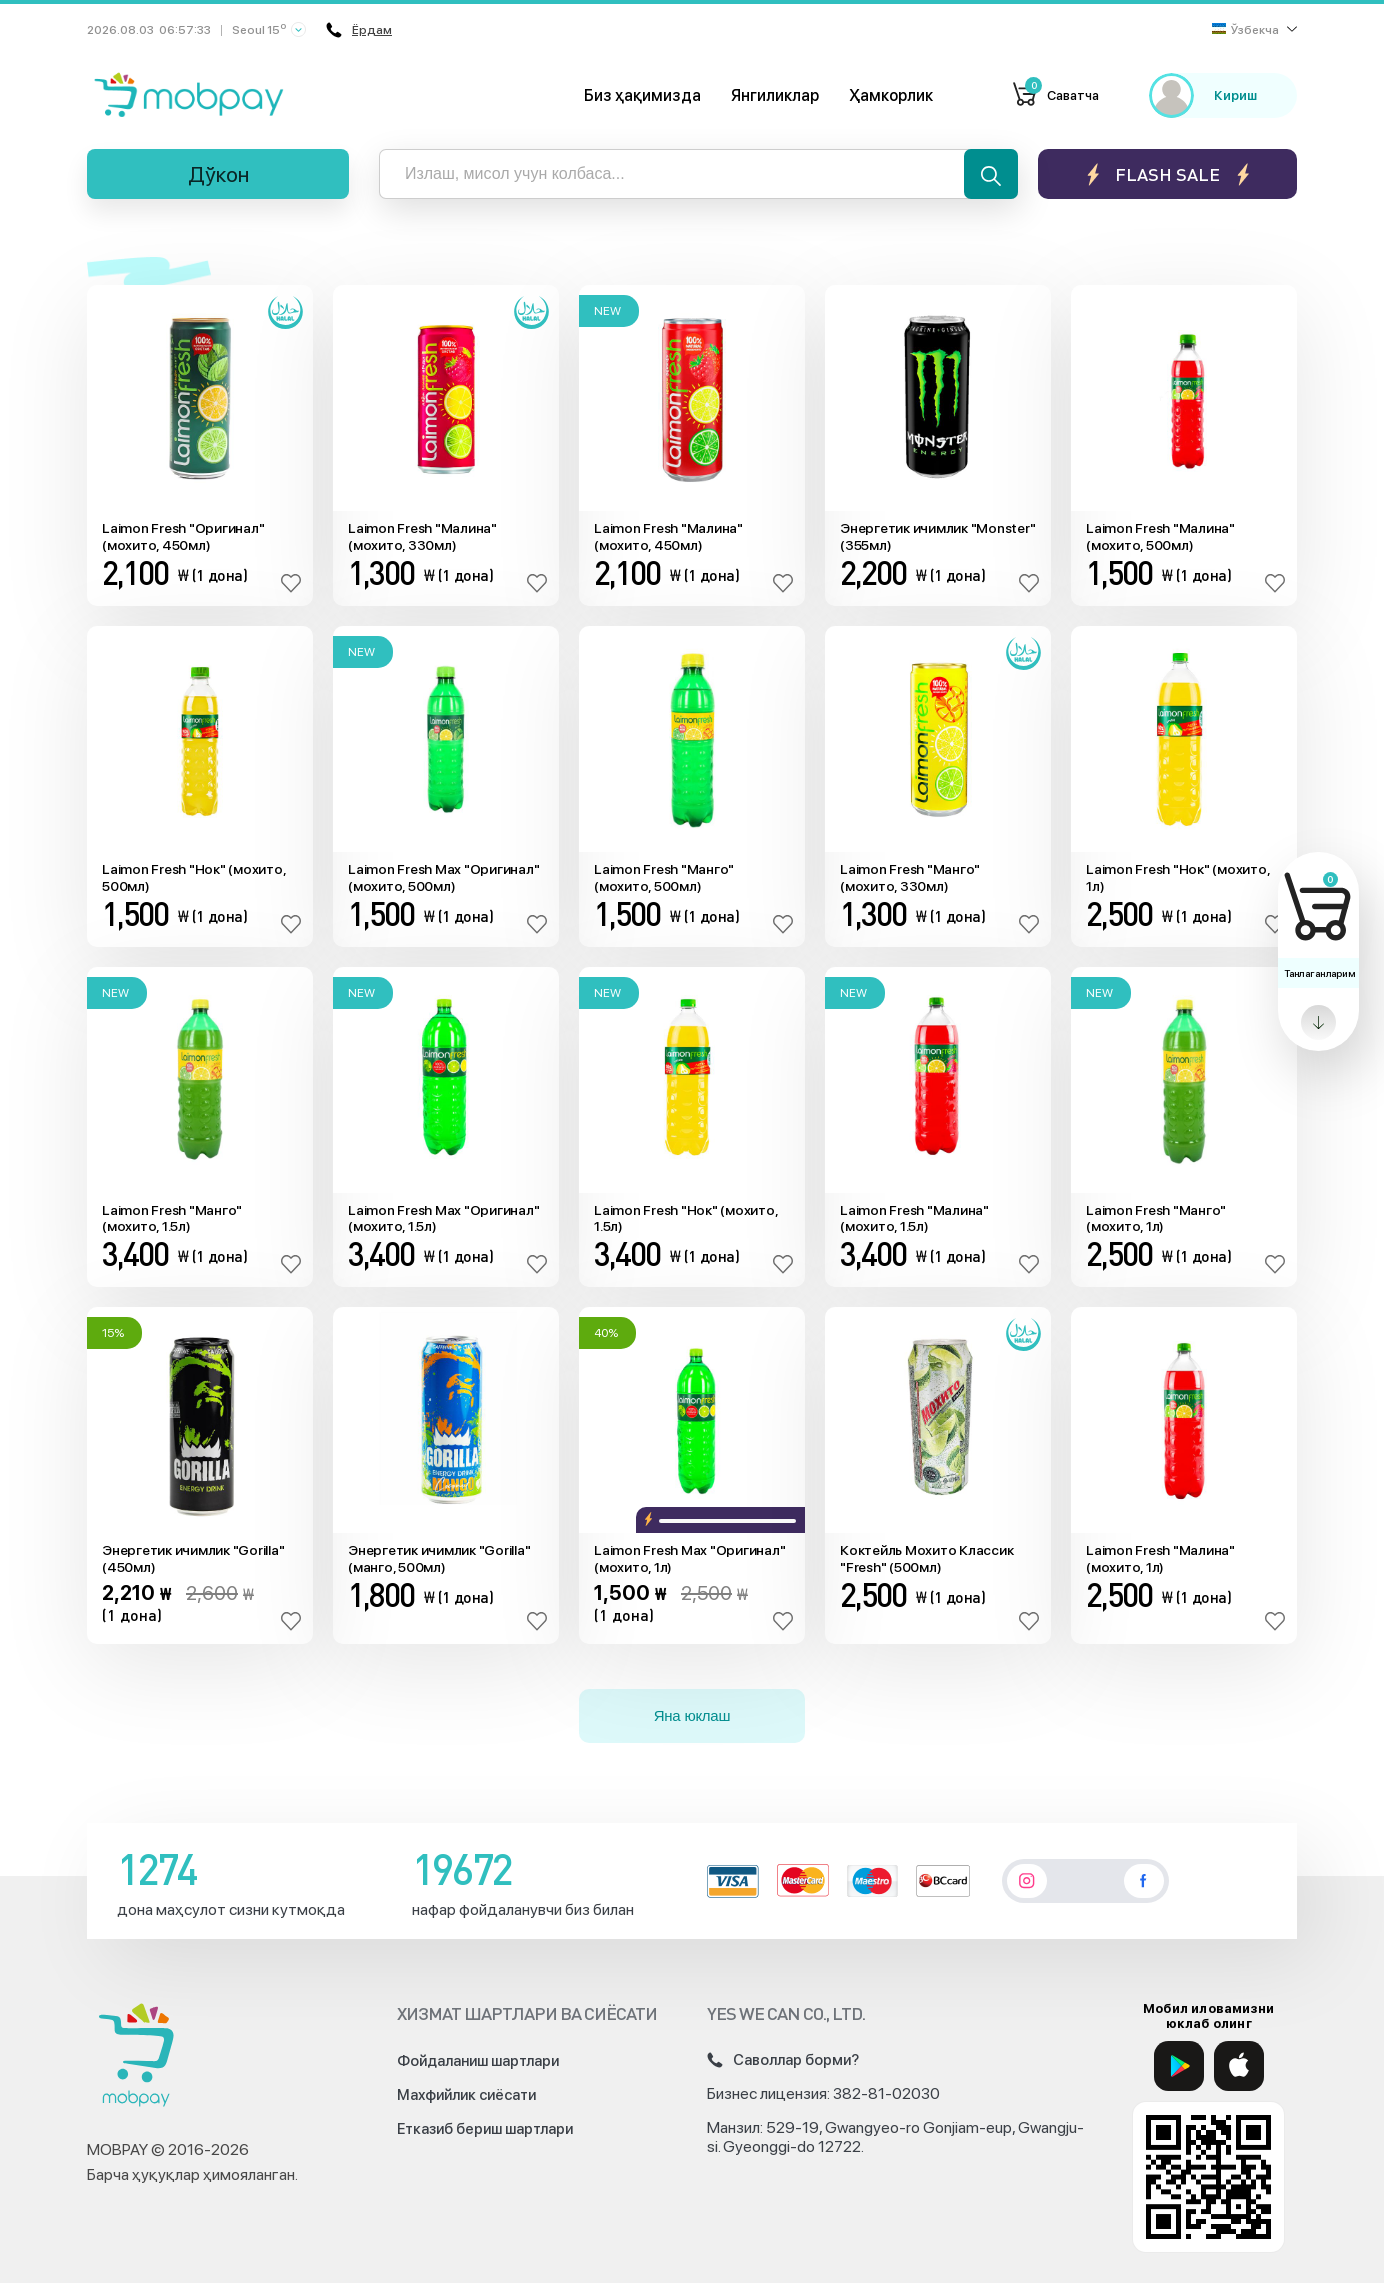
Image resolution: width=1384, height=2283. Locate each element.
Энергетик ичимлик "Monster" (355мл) (937, 536)
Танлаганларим (1319, 973)
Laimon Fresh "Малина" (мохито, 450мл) (668, 536)
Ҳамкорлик (891, 95)
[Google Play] (1179, 2066)
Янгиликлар (775, 95)
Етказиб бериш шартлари (485, 2129)
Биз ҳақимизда (642, 95)
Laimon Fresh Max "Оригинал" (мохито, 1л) (689, 1558)
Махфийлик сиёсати (466, 2095)
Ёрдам (359, 30)
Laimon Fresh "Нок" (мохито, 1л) (1177, 877)
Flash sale (1167, 174)
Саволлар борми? (783, 2060)
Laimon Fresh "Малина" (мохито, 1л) (1160, 1558)
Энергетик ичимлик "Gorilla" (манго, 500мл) (439, 1558)
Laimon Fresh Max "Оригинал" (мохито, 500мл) (443, 877)
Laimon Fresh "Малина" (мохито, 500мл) (1160, 536)
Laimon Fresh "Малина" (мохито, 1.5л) (914, 1218)
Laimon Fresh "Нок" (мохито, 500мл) (193, 877)
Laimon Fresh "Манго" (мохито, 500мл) (664, 877)
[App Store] (1239, 2066)
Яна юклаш (692, 1715)
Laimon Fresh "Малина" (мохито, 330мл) (422, 536)
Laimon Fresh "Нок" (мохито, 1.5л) (685, 1218)
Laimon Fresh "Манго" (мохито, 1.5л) (172, 1218)
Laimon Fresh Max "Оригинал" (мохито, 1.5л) (443, 1218)
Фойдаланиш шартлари (478, 2061)
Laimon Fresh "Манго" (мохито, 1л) (1156, 1218)
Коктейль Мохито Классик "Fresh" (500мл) (926, 1558)
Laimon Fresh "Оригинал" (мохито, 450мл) (183, 536)
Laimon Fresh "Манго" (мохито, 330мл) (910, 877)
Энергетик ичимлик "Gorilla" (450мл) (193, 1558)
